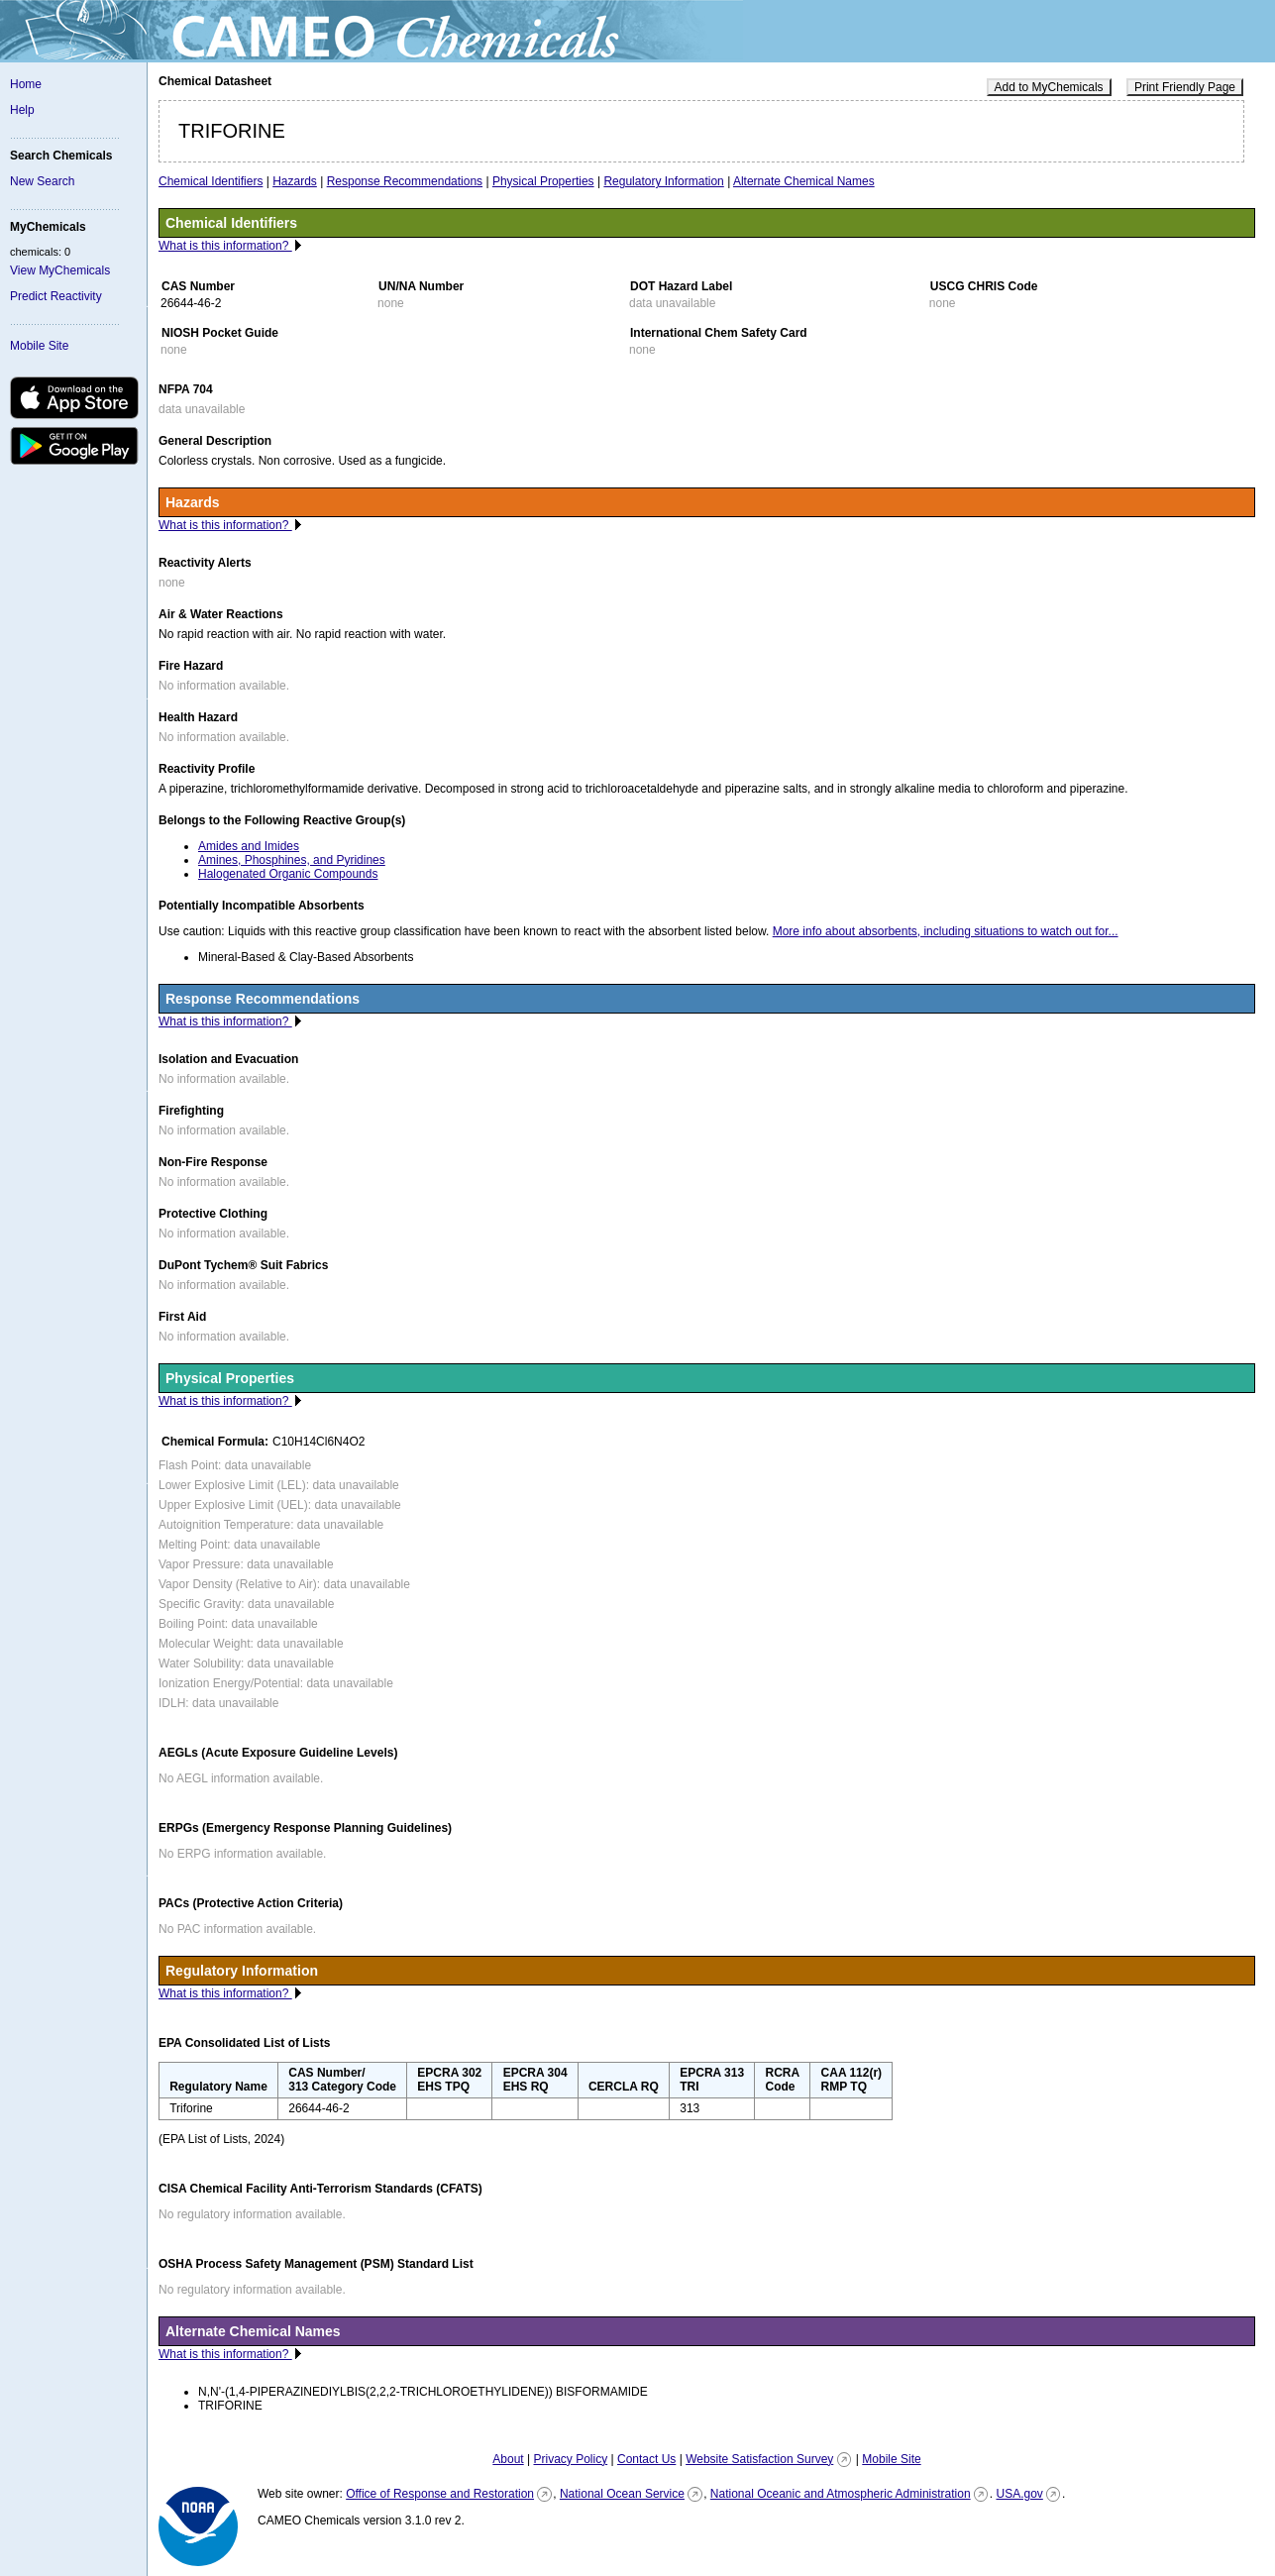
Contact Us (646, 2459)
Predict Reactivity (56, 296)
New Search (42, 181)
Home (26, 84)
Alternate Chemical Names (804, 181)
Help (22, 110)
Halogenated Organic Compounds (287, 874)
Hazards (294, 181)
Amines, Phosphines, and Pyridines (291, 860)
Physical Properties (543, 181)
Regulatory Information (663, 181)
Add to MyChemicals (1049, 87)
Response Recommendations (404, 181)
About (507, 2459)
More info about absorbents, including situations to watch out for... (945, 931)
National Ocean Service (622, 2494)
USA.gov (1019, 2494)
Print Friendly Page (1184, 87)
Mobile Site (39, 346)
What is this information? (225, 246)
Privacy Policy (570, 2459)
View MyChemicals (60, 270)
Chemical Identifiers (211, 181)
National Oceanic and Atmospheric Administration (840, 2494)
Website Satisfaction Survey (759, 2459)
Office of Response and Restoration (440, 2494)
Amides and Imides (248, 846)
